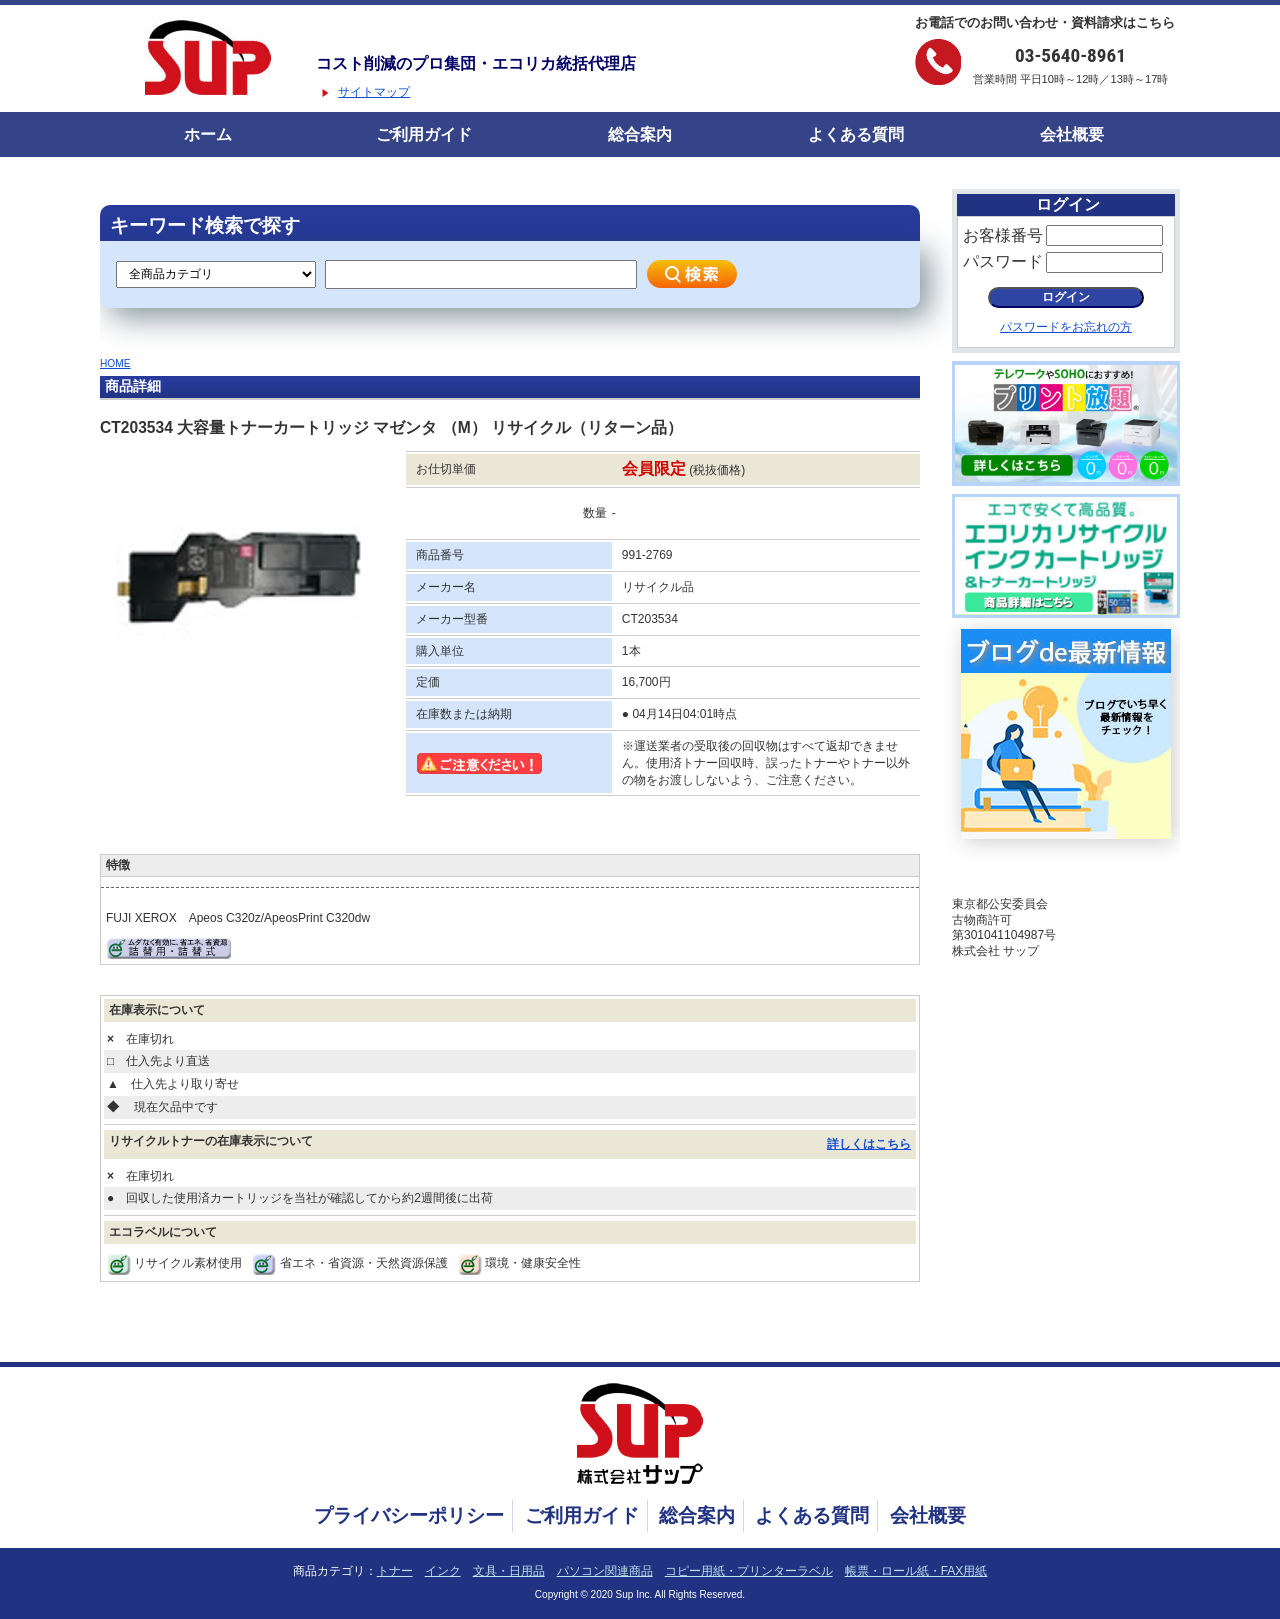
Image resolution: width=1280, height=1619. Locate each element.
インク (443, 1571)
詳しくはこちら (869, 1144)
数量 (595, 513)
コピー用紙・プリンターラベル (749, 1571)
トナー (395, 1571)
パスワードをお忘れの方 (1066, 327)
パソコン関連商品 (605, 1571)
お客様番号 (1003, 235)
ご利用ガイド (424, 134)
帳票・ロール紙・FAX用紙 (916, 1571)
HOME (115, 363)
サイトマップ (374, 92)
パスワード (1003, 261)
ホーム (208, 134)
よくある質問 (856, 134)
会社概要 (1072, 134)
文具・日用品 (509, 1571)
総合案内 (640, 134)
